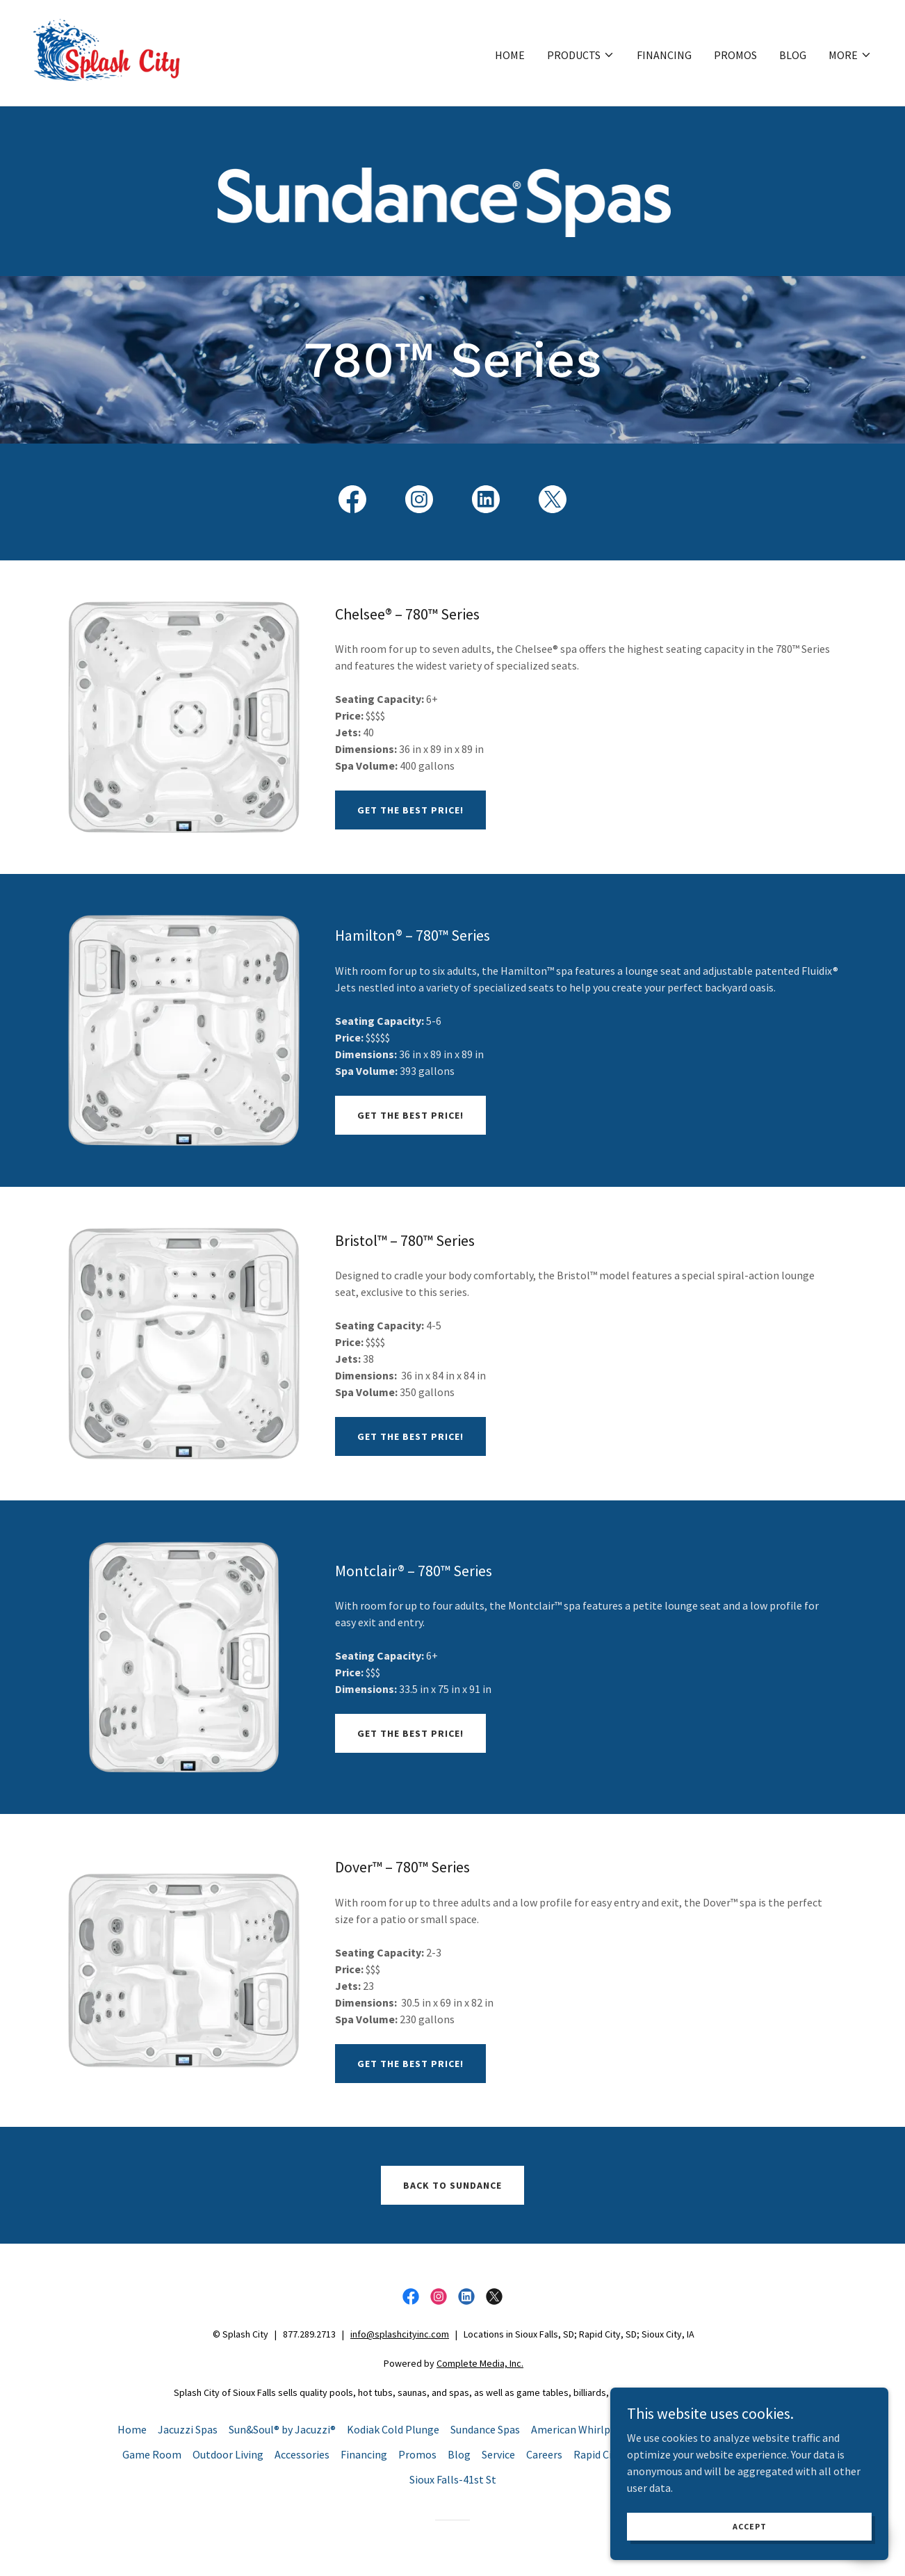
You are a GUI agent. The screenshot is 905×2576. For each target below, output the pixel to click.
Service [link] (498, 2454)
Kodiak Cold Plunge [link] (393, 2429)
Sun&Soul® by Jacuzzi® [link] (282, 2429)
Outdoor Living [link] (228, 2454)
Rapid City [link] (597, 2454)
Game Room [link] (151, 2454)
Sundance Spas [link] (485, 2429)
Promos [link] (735, 55)
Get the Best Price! (410, 810)
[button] (580, 55)
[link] (106, 51)
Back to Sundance (452, 2185)
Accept (750, 2526)
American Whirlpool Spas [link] (591, 2429)
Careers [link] (544, 2454)
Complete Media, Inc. (480, 2363)
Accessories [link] (302, 2454)
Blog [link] (792, 55)
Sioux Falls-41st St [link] (452, 2479)
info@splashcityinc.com (399, 2334)
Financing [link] (664, 55)
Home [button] (132, 2429)
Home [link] (510, 55)
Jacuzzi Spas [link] (188, 2429)
